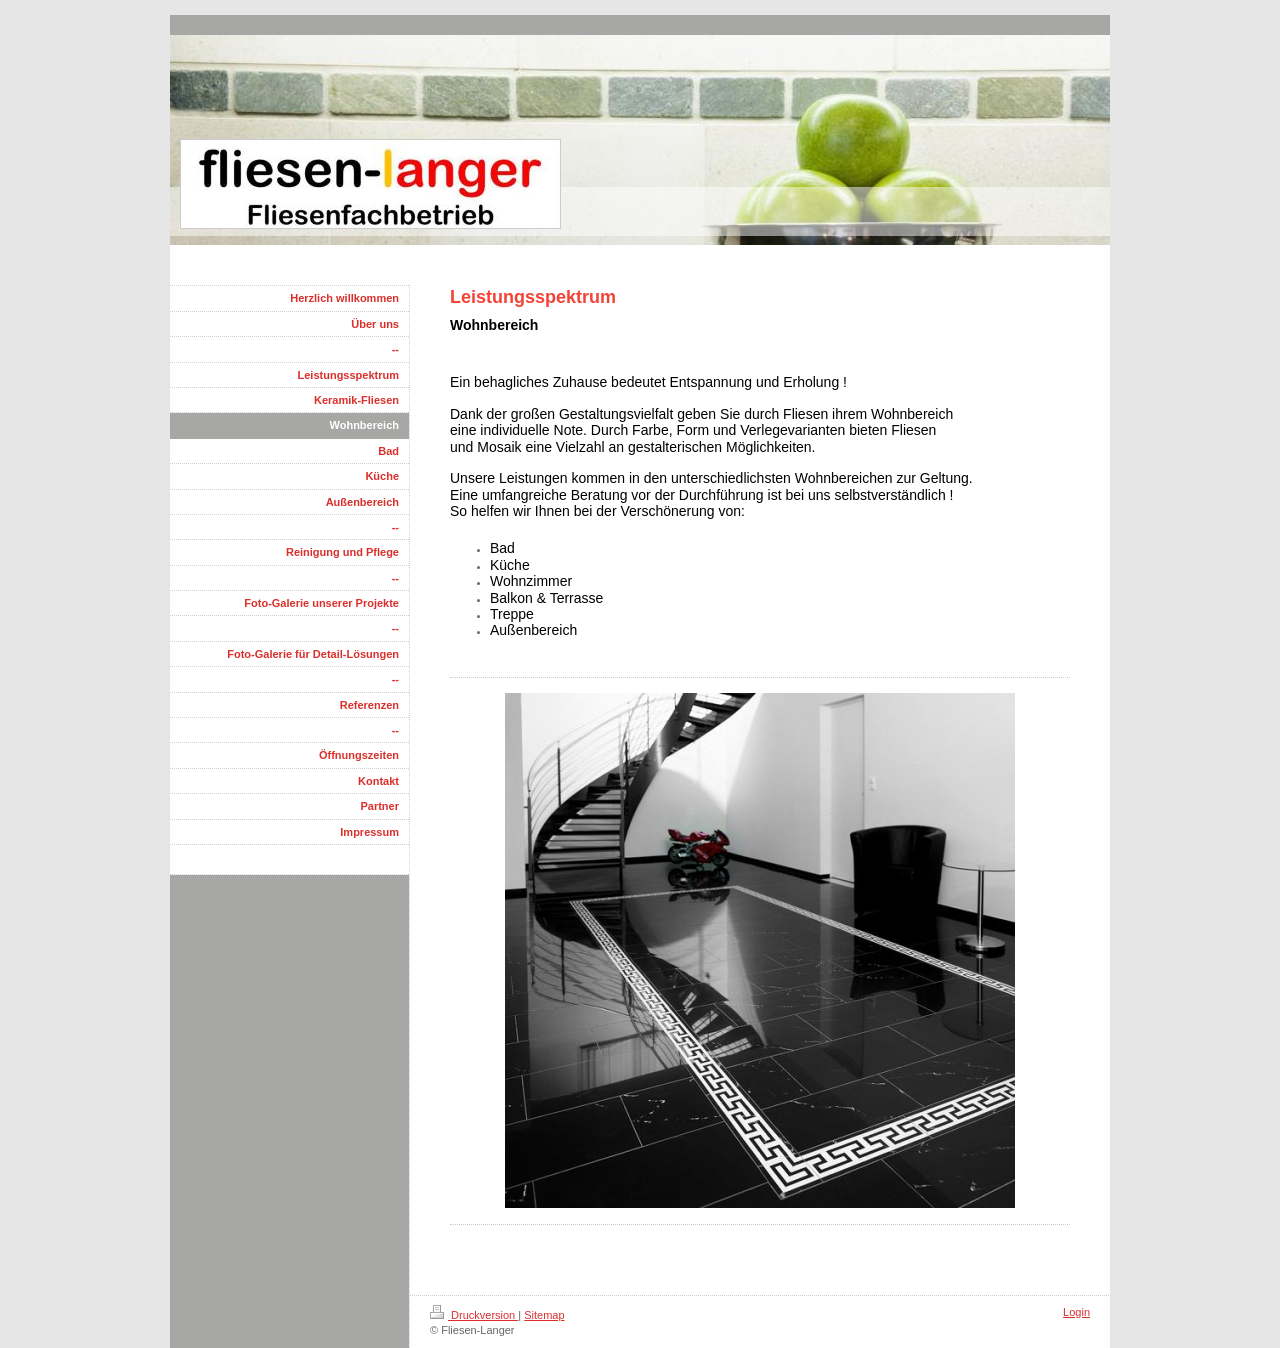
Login (1076, 1312)
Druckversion (474, 1315)
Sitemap (544, 1315)
